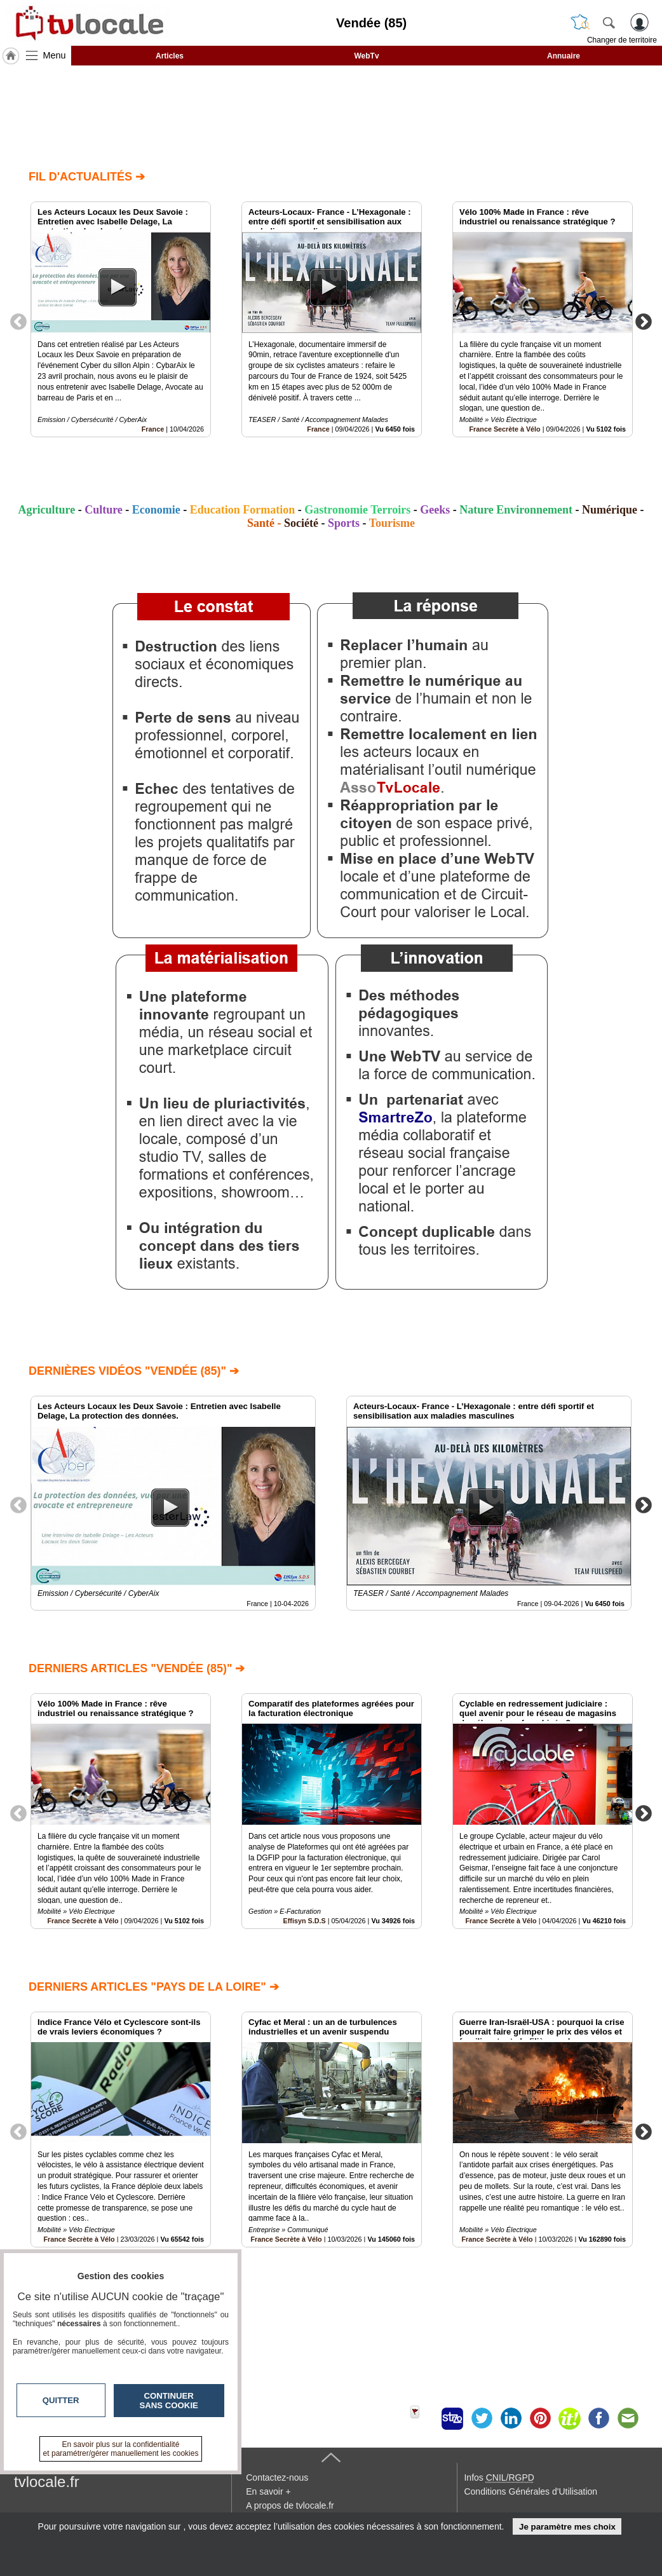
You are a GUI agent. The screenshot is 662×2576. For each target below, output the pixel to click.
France (153, 429)
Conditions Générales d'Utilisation (530, 2491)
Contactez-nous (277, 2477)
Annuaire (563, 55)
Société (301, 523)
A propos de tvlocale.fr (290, 2505)
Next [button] (643, 321)
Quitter (61, 2400)
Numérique (609, 509)
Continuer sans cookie (169, 2400)
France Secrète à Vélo (504, 429)
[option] (120, 319)
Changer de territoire (622, 40)
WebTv (366, 55)
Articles (170, 55)
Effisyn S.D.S (304, 1921)
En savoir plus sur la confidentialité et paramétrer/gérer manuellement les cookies (121, 2449)
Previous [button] (18, 321)
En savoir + (268, 2491)
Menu (54, 55)
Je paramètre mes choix (567, 2527)
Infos (499, 2477)
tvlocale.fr (46, 2481)
